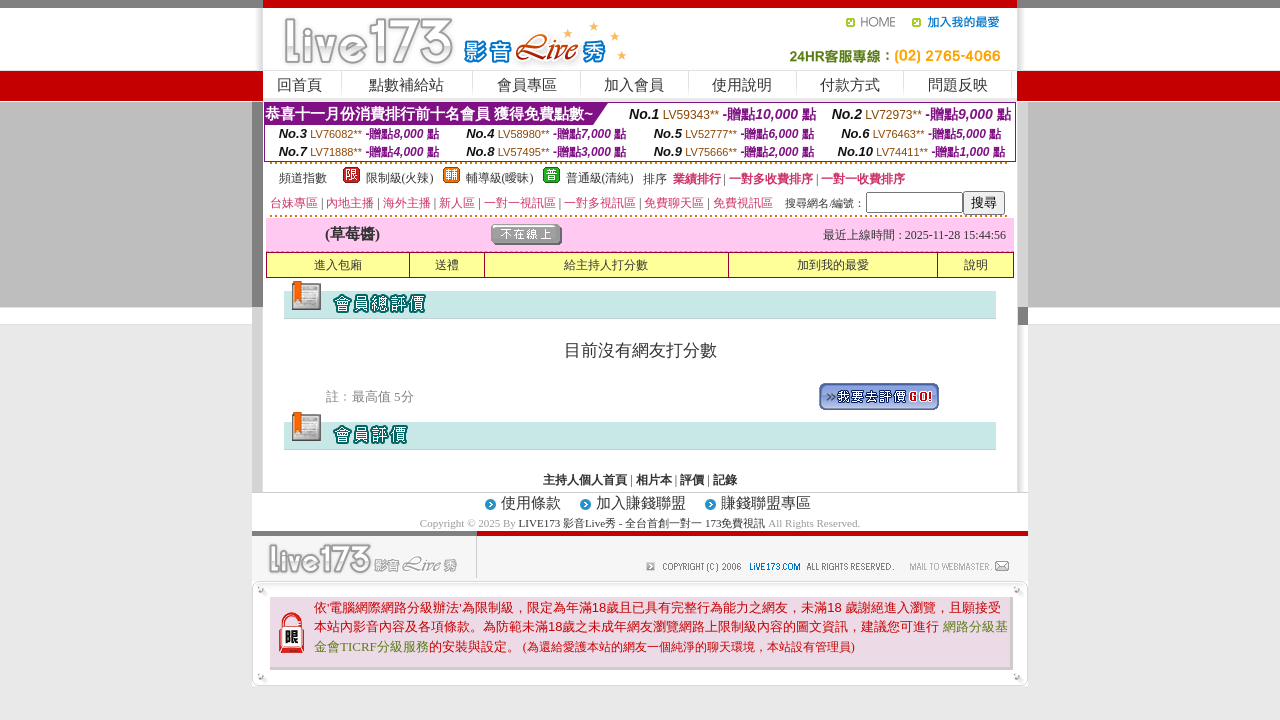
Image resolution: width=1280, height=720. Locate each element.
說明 (976, 265)
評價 (692, 480)
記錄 (725, 480)
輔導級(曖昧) (500, 178)
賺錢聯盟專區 (766, 503)
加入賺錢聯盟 (641, 503)
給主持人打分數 (606, 265)
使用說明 (742, 85)
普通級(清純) (600, 178)
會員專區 (527, 85)
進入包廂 (338, 265)
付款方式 (850, 85)
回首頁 (299, 85)
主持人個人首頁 (585, 480)
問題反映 (958, 85)
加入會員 (634, 85)
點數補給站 (406, 85)
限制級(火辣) (400, 178)
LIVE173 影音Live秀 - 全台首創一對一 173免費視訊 (642, 523)
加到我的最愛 (833, 265)
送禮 (447, 265)
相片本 (654, 480)
